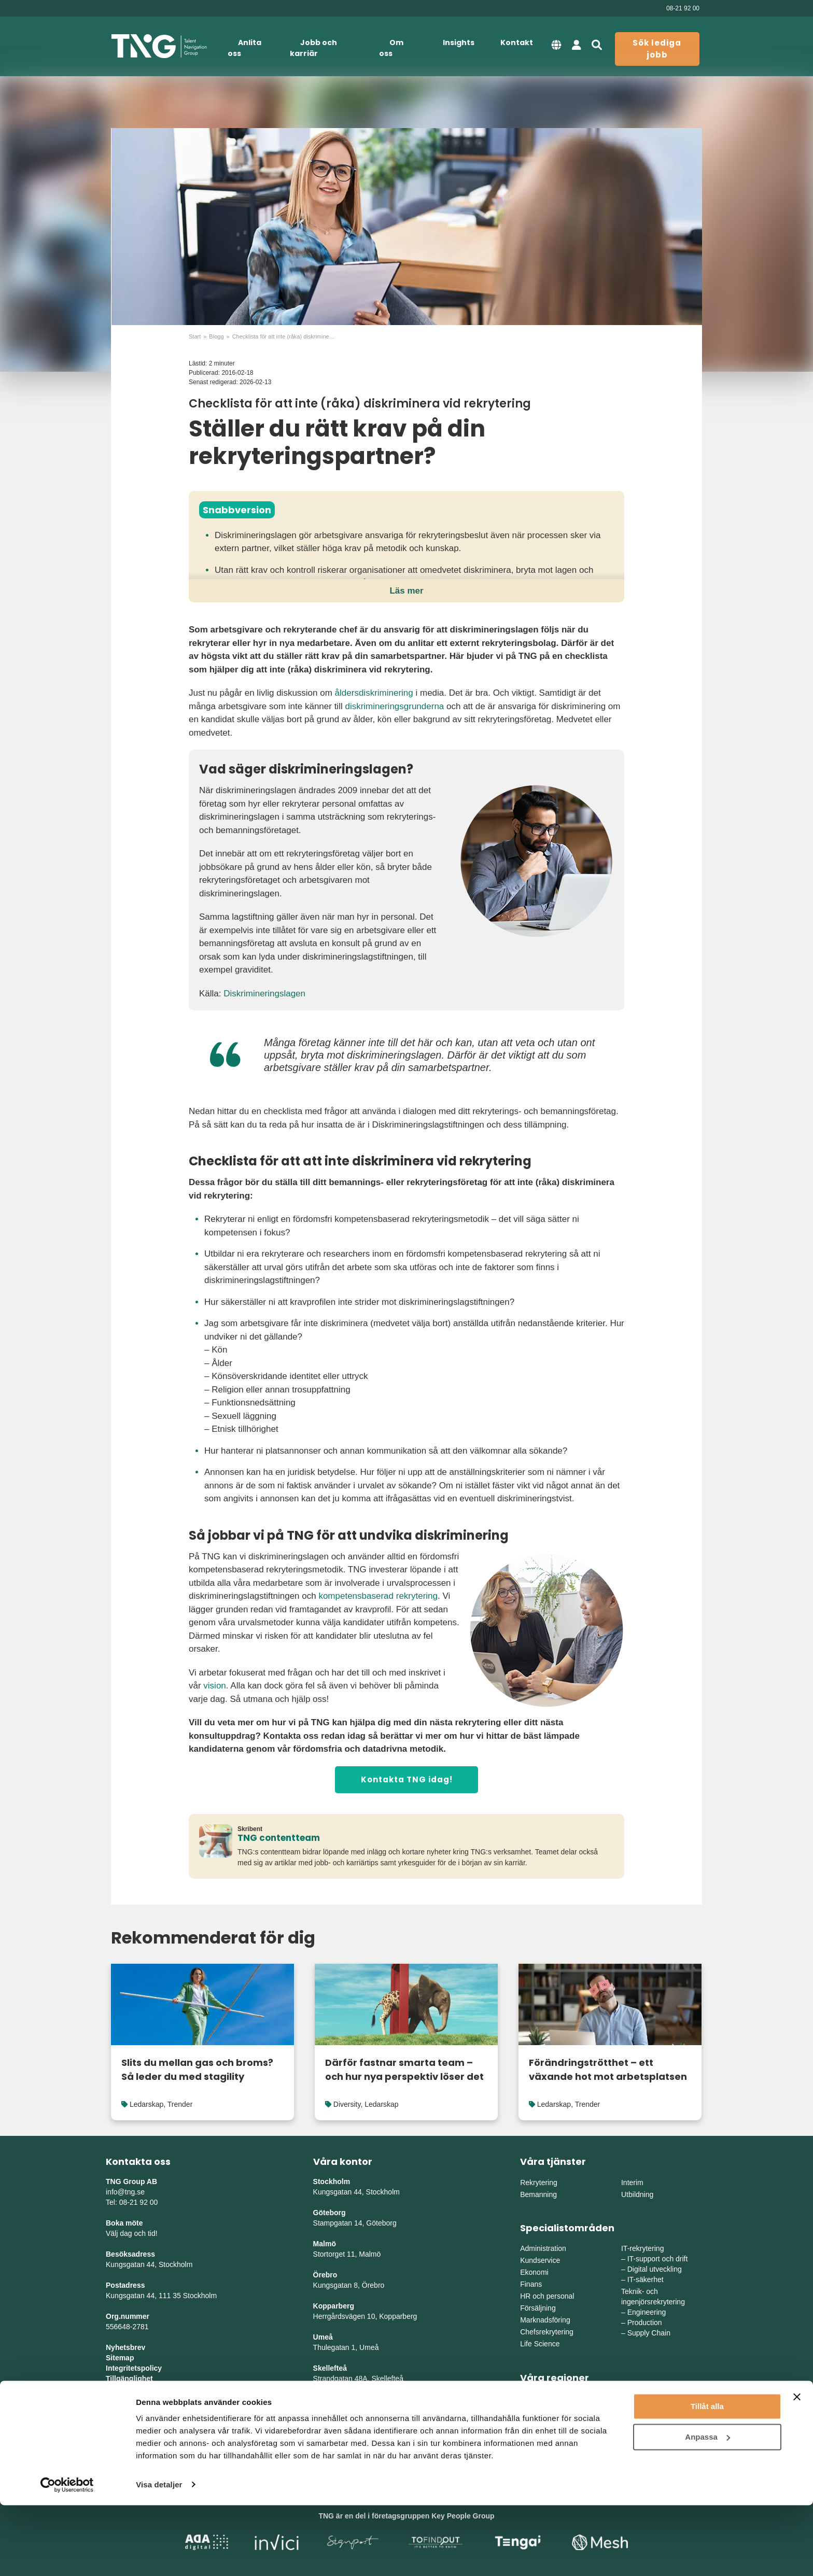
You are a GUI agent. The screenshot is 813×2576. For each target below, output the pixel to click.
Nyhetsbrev (125, 2347)
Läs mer (406, 591)
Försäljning (537, 2308)
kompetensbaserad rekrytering (378, 1596)
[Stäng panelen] (797, 2468)
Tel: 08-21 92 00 (132, 2202)
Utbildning (637, 2194)
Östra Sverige (542, 2398)
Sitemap (120, 2358)
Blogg (216, 336)
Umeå (323, 2337)
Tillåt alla (707, 2477)
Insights (458, 42)
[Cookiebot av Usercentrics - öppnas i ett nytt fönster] (67, 2556)
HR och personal (547, 2296)
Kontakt (516, 42)
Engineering (646, 2312)
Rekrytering (538, 2182)
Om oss (391, 48)
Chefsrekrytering (546, 2332)
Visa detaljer (159, 2555)
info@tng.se (125, 2192)
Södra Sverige (543, 2422)
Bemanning (538, 2194)
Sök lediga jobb (657, 48)
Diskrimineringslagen (264, 993)
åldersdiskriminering (374, 693)
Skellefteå (330, 2368)
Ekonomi (534, 2272)
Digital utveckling (654, 2269)
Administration (543, 2248)
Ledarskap (146, 2104)
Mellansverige (643, 2398)
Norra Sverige (643, 2422)
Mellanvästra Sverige (655, 2410)
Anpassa (707, 2507)
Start (195, 336)
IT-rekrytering (642, 2248)
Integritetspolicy (134, 2368)
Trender (180, 2104)
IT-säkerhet (645, 2279)
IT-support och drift (657, 2259)
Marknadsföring (545, 2320)
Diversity (347, 2104)
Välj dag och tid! (132, 2233)
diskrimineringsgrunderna (394, 706)
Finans (531, 2284)
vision (214, 1686)
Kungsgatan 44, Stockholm (149, 2264)
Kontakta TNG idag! (407, 1779)
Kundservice (540, 2260)
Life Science (539, 2344)
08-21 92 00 (682, 8)
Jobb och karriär (313, 48)
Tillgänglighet (129, 2378)
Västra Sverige (544, 2410)
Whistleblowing (132, 2389)
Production (644, 2322)
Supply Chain (648, 2333)
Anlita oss (244, 48)
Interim (632, 2182)
